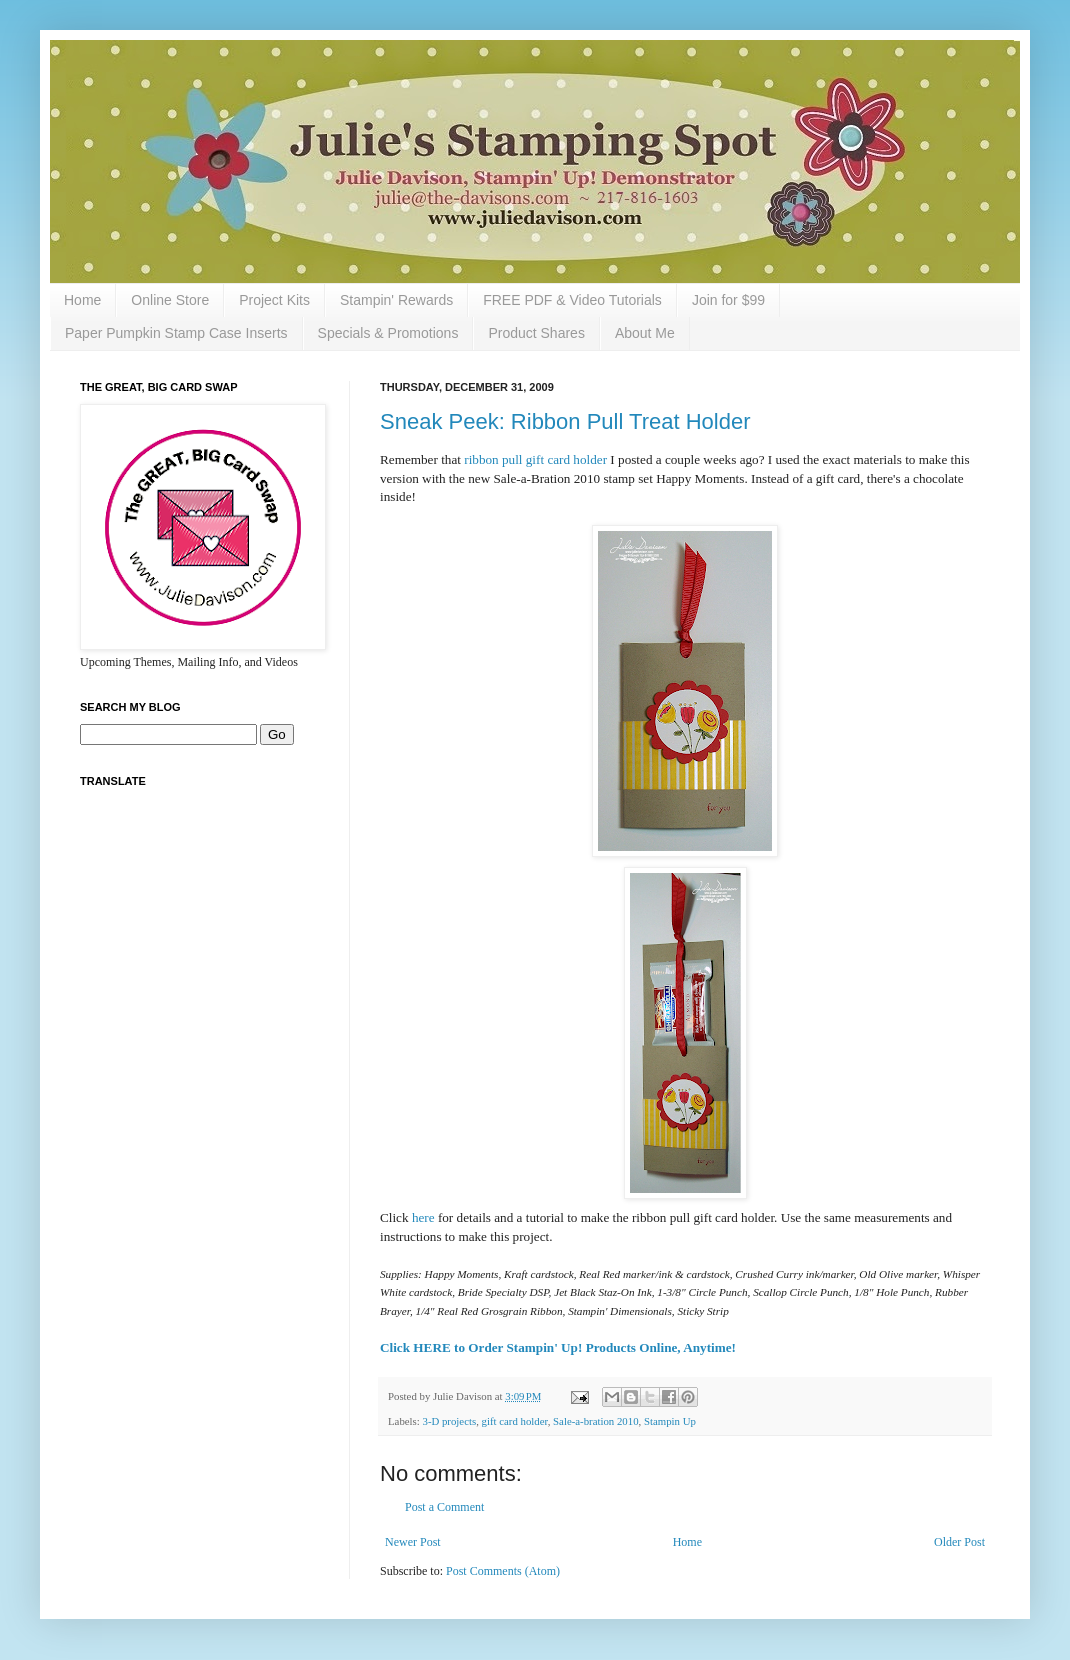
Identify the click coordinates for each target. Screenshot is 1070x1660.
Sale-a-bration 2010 (595, 1421)
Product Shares (536, 333)
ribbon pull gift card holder (534, 459)
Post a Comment (444, 1507)
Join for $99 (728, 300)
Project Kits (274, 300)
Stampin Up (670, 1421)
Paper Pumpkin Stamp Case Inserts (176, 333)
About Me (645, 333)
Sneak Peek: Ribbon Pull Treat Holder (565, 421)
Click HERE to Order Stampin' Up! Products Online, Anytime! (558, 1347)
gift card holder (515, 1421)
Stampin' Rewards (396, 300)
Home (82, 300)
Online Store (170, 300)
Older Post (959, 1542)
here (423, 1217)
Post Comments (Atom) (503, 1571)
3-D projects (449, 1421)
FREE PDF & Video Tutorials (572, 300)
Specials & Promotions (388, 333)
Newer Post (413, 1542)
